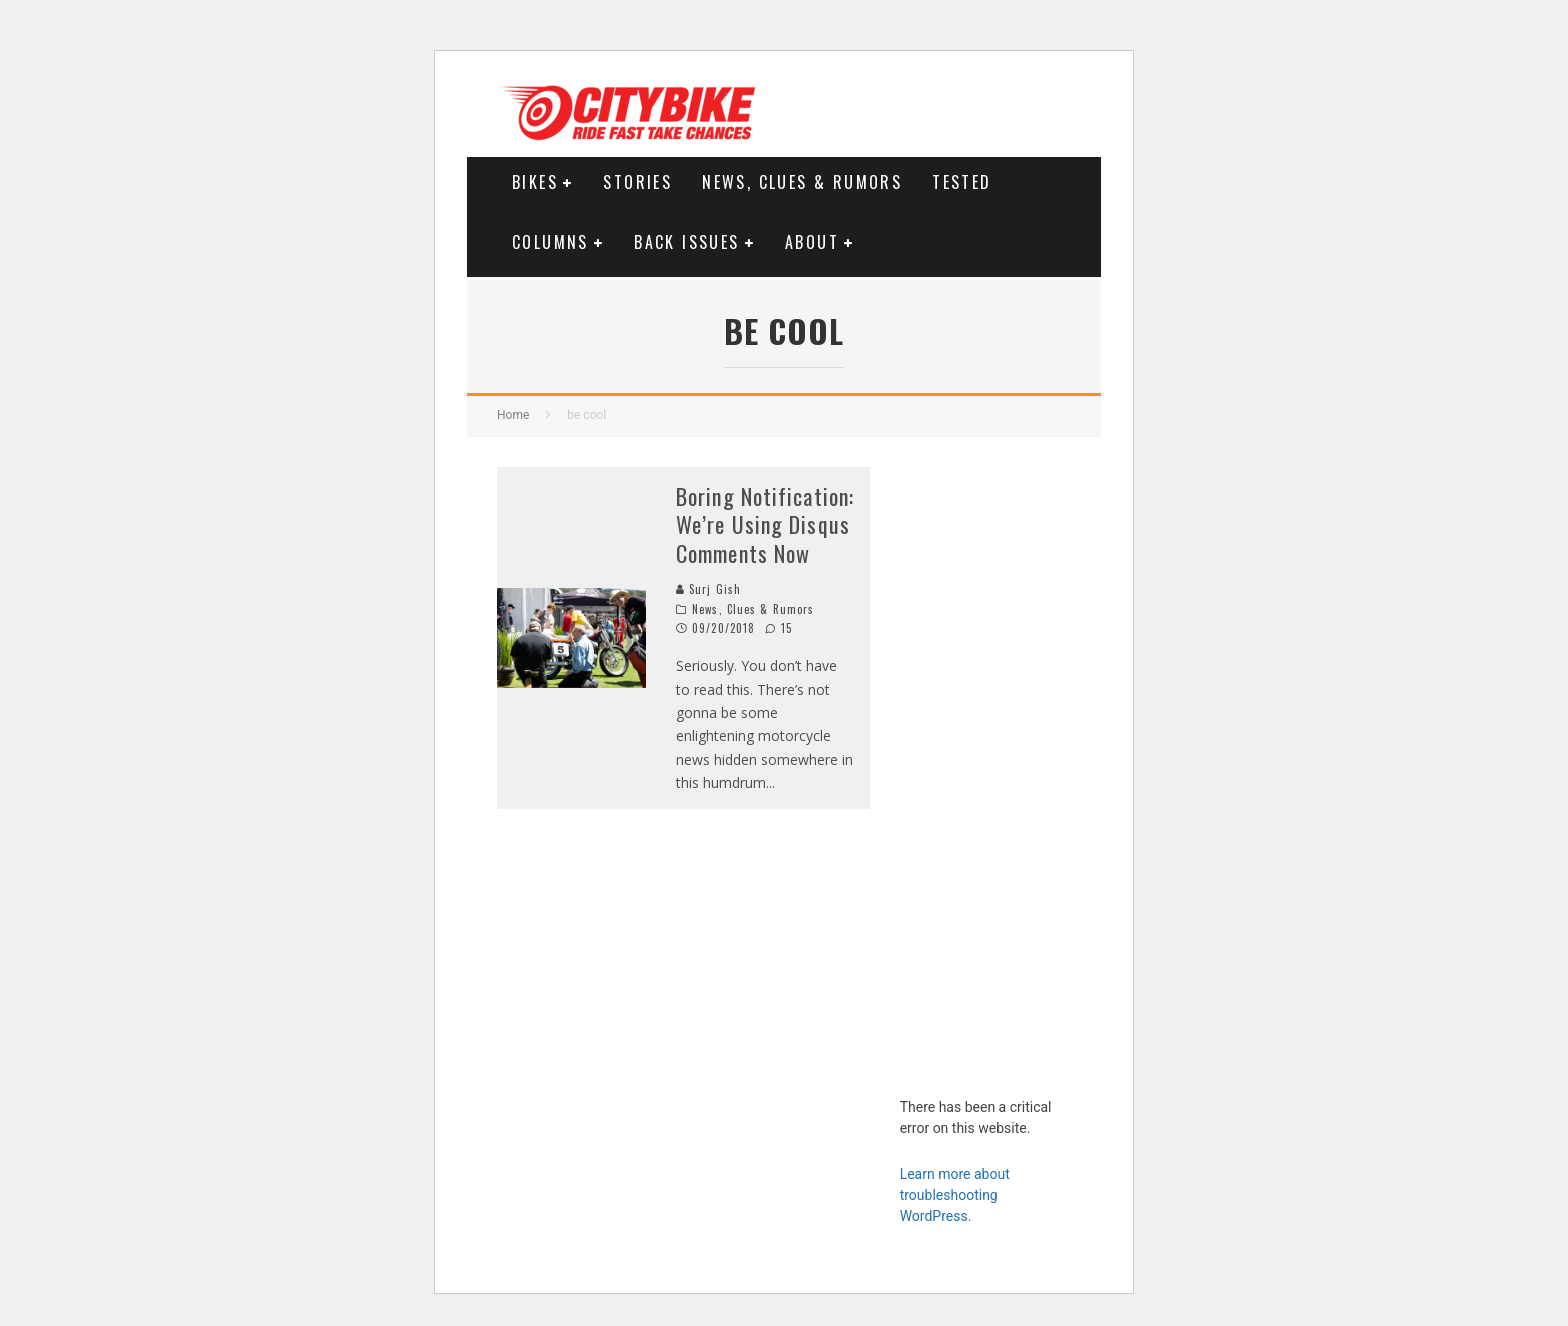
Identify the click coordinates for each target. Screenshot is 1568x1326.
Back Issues (686, 242)
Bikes (535, 182)
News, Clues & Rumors (802, 182)
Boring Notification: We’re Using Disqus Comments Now (765, 524)
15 (778, 628)
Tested (961, 182)
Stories (637, 182)
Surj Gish (708, 589)
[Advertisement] (985, 767)
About (812, 242)
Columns (550, 242)
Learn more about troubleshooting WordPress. (955, 1195)
